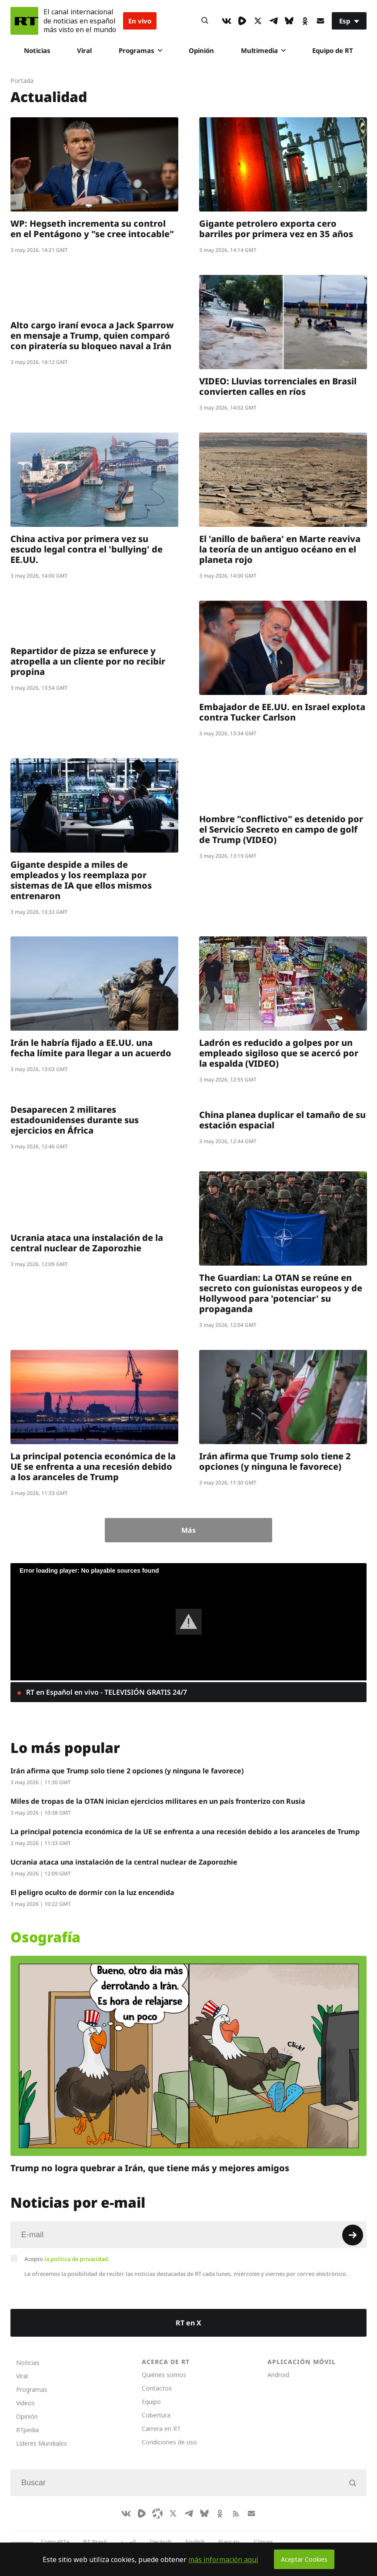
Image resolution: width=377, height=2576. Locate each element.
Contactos (157, 2388)
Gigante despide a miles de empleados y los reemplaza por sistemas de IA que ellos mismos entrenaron (81, 879)
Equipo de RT (332, 50)
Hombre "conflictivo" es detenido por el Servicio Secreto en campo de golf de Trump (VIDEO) (281, 829)
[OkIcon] (305, 21)
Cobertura (156, 2415)
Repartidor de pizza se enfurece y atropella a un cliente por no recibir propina (87, 661)
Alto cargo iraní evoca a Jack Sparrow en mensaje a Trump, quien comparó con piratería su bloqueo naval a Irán (92, 335)
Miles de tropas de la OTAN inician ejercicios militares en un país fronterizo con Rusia (157, 1801)
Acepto (67, 2259)
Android (278, 2374)
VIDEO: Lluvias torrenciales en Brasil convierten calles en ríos (278, 386)
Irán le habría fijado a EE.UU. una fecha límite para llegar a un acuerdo (90, 1048)
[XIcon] (258, 21)
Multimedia (263, 50)
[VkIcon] (227, 21)
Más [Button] (188, 1530)
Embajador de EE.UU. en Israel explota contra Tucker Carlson (282, 712)
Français (229, 2541)
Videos (25, 2402)
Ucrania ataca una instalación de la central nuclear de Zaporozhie (86, 1243)
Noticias (37, 50)
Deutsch (161, 2541)
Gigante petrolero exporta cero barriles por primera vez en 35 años (276, 229)
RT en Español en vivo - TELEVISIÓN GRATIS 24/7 (105, 1692)
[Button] (204, 20)
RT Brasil (95, 2541)
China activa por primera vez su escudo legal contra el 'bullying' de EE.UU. (86, 549)
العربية (128, 2541)
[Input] (188, 2234)
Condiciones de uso (169, 2442)
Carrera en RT (161, 2428)
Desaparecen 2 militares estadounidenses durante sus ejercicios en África (74, 1120)
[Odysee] (157, 2513)
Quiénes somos (164, 2374)
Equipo (151, 2401)
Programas (140, 50)
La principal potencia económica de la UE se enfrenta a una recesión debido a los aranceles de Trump (93, 1466)
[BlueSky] (289, 21)
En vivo (139, 21)
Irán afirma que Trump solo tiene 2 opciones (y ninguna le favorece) (275, 1461)
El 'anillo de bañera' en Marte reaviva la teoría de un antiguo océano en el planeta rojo (279, 549)
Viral (84, 50)
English (195, 2541)
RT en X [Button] (188, 2323)
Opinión (201, 50)
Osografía (45, 1937)
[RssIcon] (236, 2513)
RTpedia (27, 2429)
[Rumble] (242, 21)
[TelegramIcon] (273, 21)
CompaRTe (55, 2541)
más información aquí (223, 2559)
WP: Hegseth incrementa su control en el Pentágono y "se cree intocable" (92, 229)
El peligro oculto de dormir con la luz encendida (92, 1892)
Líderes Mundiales (41, 2443)
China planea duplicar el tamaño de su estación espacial (282, 1120)
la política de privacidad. (77, 2259)
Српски (263, 2541)
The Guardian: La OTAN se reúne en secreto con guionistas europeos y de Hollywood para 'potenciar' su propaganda (280, 1293)
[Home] (24, 21)
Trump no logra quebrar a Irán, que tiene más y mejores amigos (149, 2168)
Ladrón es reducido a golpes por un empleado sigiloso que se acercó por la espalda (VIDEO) (278, 1053)
